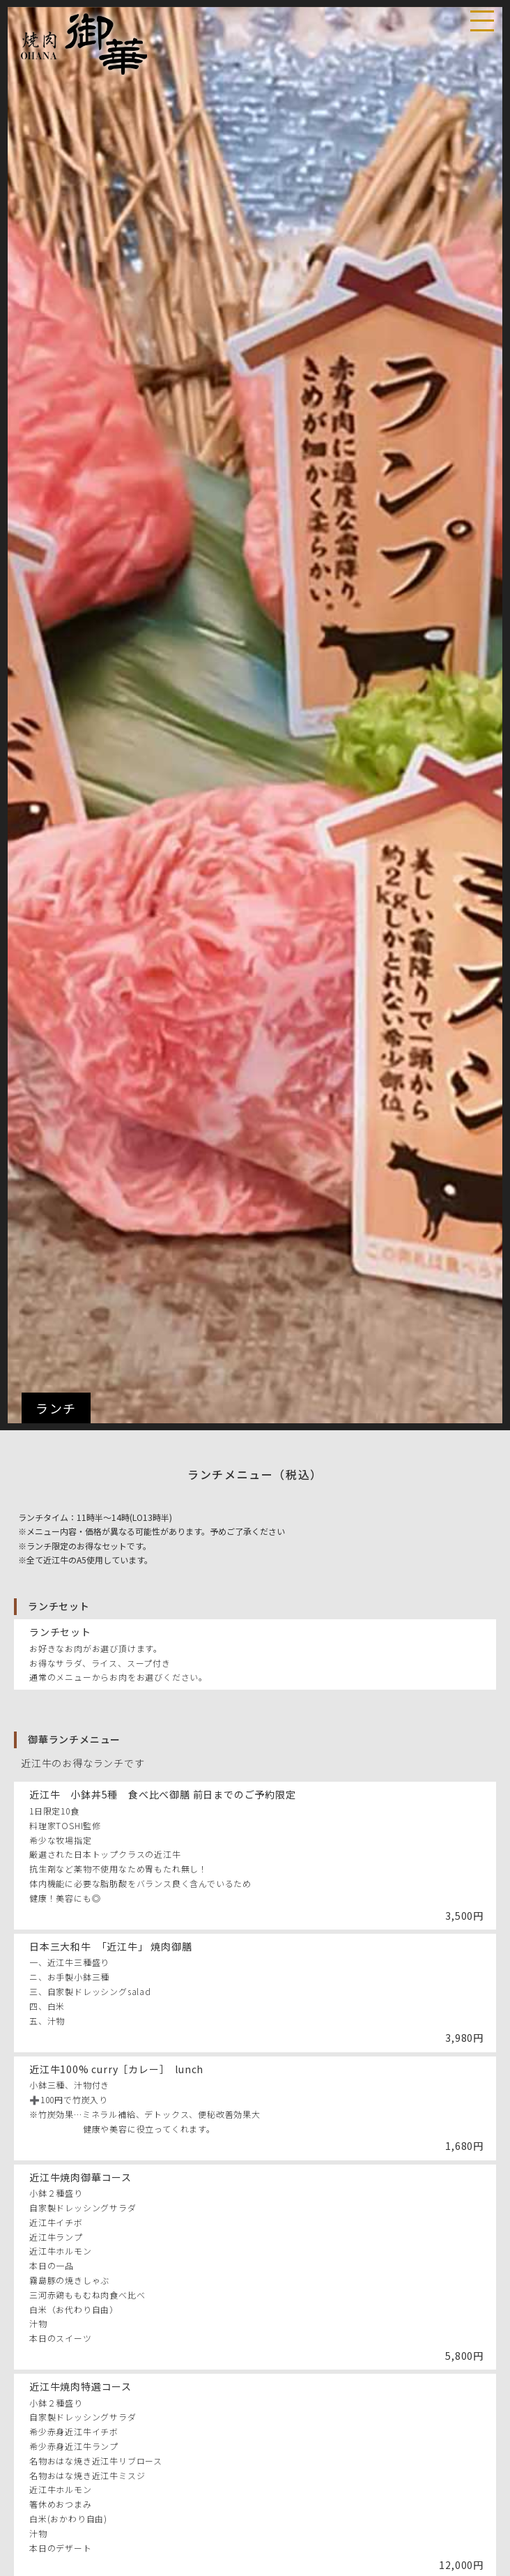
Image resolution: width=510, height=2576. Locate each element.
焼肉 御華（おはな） (85, 45)
